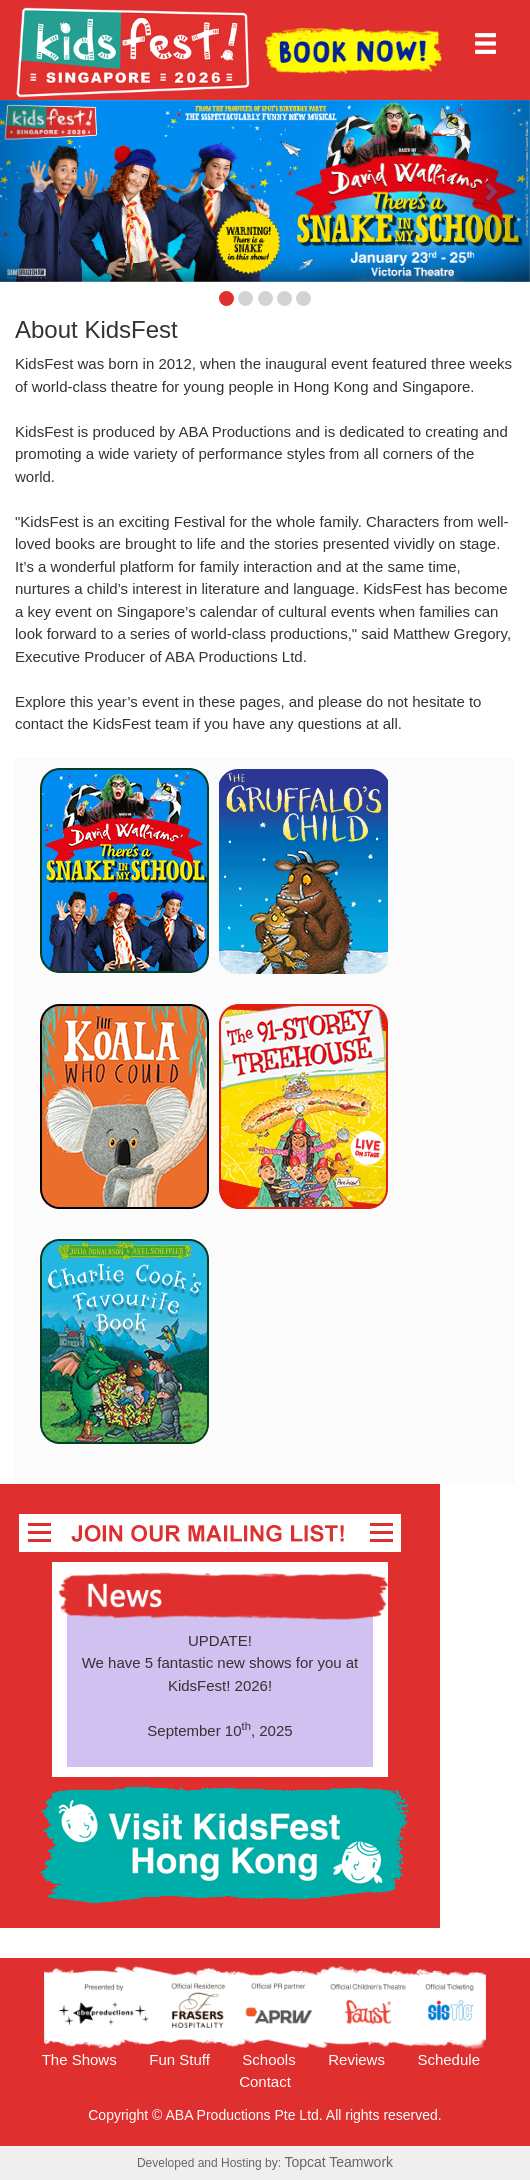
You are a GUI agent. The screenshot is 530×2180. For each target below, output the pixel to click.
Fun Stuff (179, 2059)
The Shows (79, 2059)
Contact (265, 2081)
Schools (268, 2059)
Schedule (448, 2059)
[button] (40, 191)
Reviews (356, 2059)
